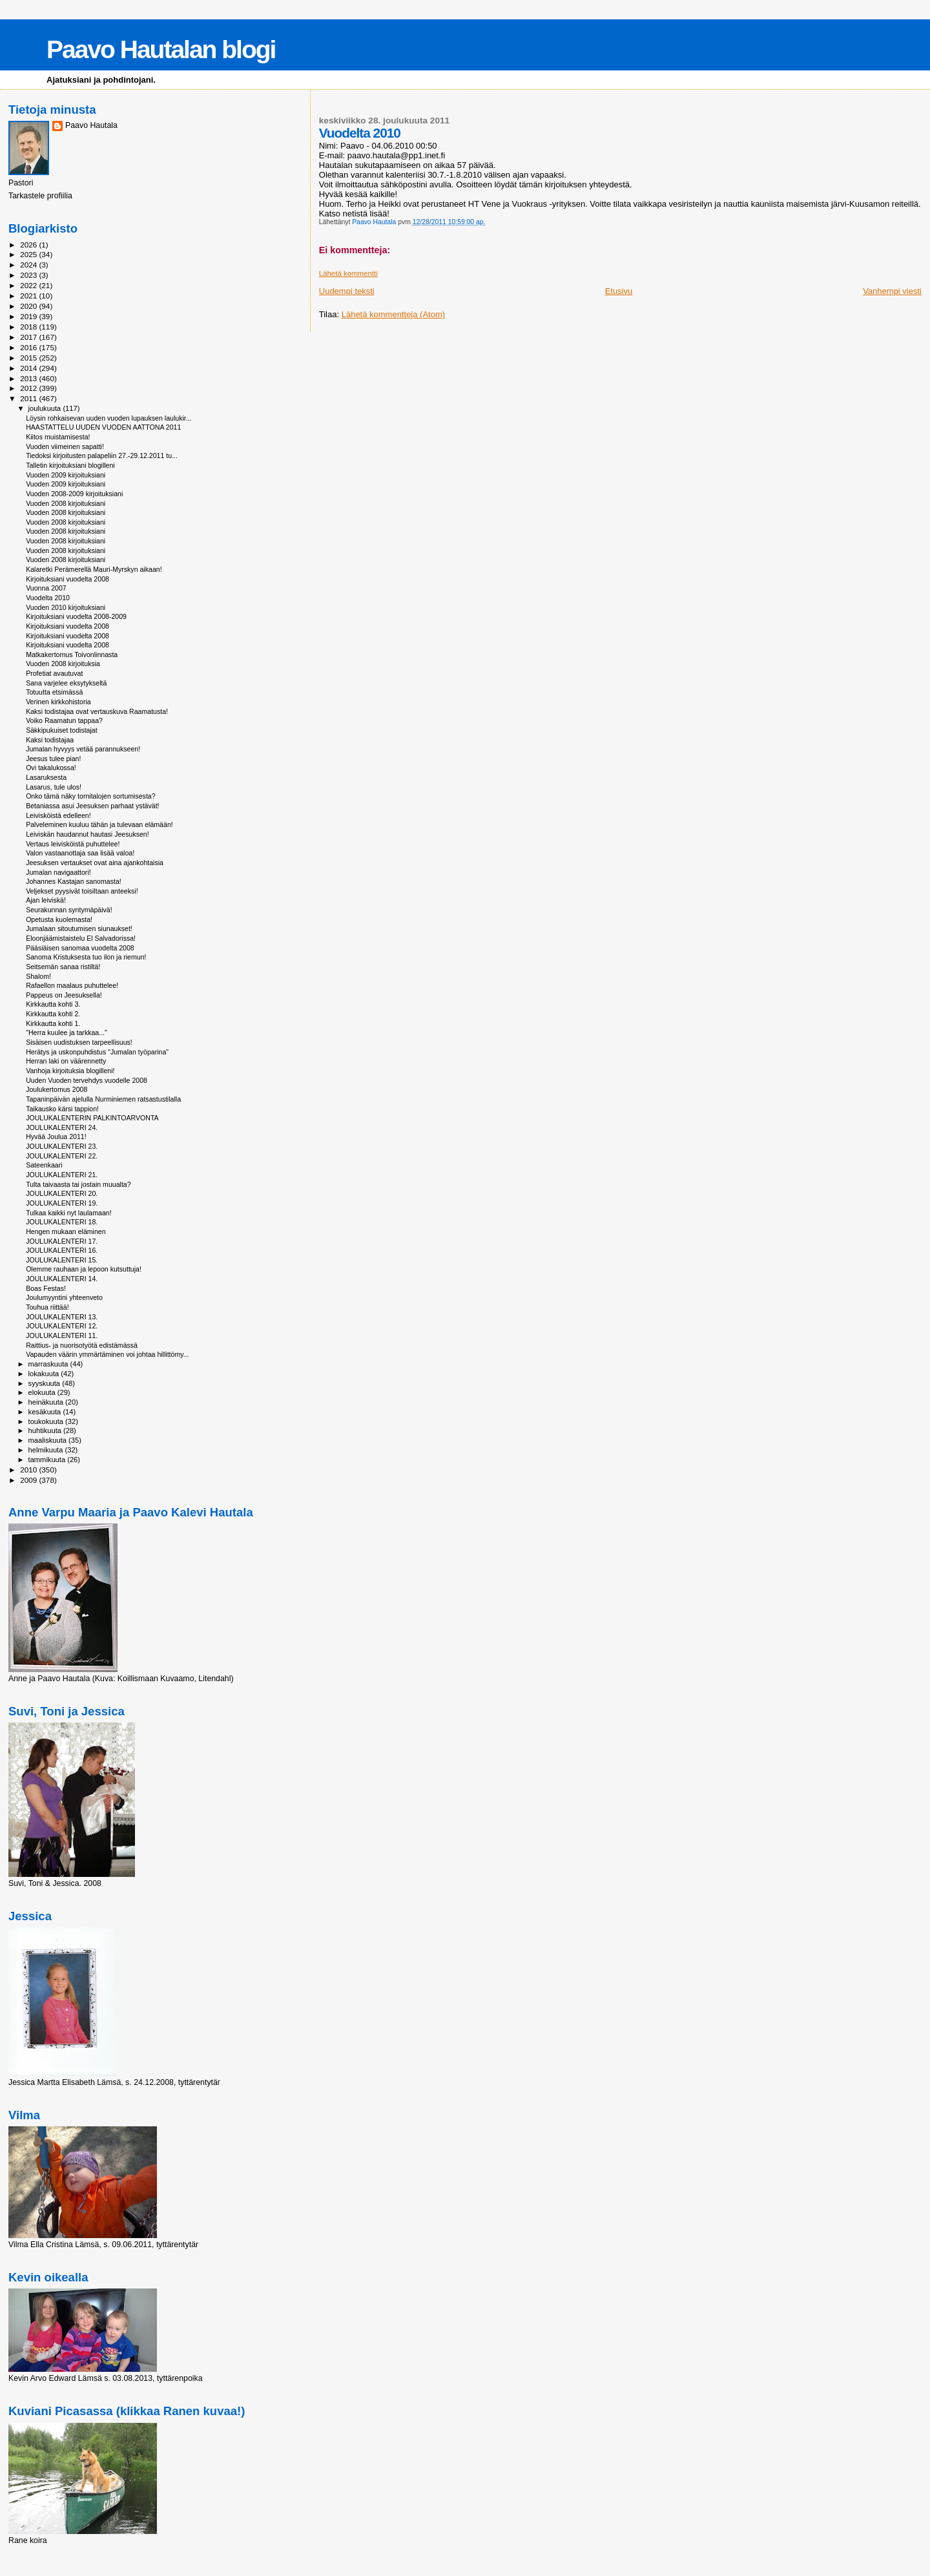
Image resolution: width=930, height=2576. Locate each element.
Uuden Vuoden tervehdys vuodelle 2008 (86, 1080)
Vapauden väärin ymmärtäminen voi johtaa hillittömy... (107, 1354)
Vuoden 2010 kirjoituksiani (65, 607)
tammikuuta (48, 1459)
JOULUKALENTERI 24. (62, 1127)
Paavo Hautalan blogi (160, 49)
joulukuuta (45, 408)
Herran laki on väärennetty (66, 1061)
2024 (29, 264)
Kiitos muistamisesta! (58, 437)
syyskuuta (45, 1383)
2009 (29, 1480)
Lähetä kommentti (348, 273)
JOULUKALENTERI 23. (62, 1146)
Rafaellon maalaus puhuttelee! (72, 985)
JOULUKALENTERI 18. (62, 1222)
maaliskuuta (48, 1440)
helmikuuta (46, 1450)
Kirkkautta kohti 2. (53, 1014)
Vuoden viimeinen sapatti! (65, 446)
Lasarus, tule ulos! (53, 787)
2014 (29, 368)
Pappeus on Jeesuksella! (64, 995)
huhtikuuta (45, 1430)
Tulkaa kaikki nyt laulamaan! (69, 1213)
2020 (29, 306)
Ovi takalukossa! (51, 767)
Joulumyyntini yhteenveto (64, 1297)
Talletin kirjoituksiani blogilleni (70, 465)
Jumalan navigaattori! (58, 872)
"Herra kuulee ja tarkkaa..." (66, 1032)
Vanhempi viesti (892, 291)
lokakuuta (44, 1373)
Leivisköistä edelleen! (58, 815)
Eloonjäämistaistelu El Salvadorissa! (81, 938)
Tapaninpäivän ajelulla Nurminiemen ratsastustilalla (103, 1099)
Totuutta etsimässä (54, 692)
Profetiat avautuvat (54, 673)
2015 (29, 357)
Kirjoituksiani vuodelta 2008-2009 (76, 616)
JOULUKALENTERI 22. (62, 1156)
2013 (29, 378)
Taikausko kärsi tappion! (62, 1109)
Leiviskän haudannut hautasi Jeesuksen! (87, 834)
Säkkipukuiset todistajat (62, 730)
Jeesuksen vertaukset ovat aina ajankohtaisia (94, 862)
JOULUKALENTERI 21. (62, 1174)
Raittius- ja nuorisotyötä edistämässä (82, 1345)
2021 (29, 295)
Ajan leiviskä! (46, 900)
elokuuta (42, 1392)
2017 (29, 337)
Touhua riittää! (47, 1307)
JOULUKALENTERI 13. (62, 1317)
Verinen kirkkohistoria (58, 702)
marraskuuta (49, 1364)
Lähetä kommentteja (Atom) (393, 314)
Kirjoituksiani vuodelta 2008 (67, 579)
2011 (29, 398)
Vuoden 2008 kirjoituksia (63, 663)
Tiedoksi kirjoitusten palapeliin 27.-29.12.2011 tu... (102, 455)
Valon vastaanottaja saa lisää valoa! (80, 853)
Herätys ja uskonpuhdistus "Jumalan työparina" (97, 1052)
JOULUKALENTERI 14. (62, 1279)
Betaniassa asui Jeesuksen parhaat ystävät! (92, 806)
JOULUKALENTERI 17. (62, 1241)
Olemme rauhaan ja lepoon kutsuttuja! (83, 1269)
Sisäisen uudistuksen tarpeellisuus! (79, 1042)
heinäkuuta (47, 1402)
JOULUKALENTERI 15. (62, 1260)
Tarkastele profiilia (40, 195)
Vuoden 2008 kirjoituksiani (65, 503)
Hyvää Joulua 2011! (56, 1136)
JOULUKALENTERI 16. (62, 1250)
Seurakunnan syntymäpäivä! (69, 910)
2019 (29, 316)
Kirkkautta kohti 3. (53, 1004)
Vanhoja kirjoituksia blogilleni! (70, 1070)
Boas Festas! (46, 1288)
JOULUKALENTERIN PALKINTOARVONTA (92, 1118)
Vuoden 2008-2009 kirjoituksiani (74, 493)
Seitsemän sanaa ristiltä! (63, 966)
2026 (29, 244)
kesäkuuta (45, 1412)
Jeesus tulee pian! (53, 758)
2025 (29, 254)
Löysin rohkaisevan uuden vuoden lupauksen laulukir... (108, 418)
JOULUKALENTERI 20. (62, 1193)
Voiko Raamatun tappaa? (64, 720)
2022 (29, 285)
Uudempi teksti (347, 291)
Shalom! (38, 976)
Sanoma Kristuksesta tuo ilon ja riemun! (86, 957)
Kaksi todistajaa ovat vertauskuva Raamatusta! (97, 711)
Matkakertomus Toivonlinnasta (72, 654)
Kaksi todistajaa (50, 740)
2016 (29, 347)
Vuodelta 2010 (48, 598)
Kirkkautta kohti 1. (53, 1023)
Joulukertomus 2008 (56, 1089)
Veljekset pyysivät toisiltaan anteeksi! (82, 891)
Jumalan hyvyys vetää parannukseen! (83, 749)
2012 (29, 388)
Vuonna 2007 (46, 588)
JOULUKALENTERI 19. (62, 1203)
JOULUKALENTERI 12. (62, 1326)
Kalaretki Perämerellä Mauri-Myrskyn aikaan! (93, 569)
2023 (29, 275)
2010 (29, 1469)
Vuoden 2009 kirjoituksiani (65, 475)
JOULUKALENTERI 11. (62, 1335)
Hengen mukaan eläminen (66, 1231)
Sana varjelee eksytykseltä (66, 683)
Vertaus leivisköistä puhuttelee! (72, 844)
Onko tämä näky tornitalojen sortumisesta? (91, 796)
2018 (29, 326)
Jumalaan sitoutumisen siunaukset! (79, 928)
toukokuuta (47, 1421)
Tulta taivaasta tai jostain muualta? (78, 1184)
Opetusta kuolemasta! (59, 919)
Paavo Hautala (91, 125)
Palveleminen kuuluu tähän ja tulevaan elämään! (99, 824)
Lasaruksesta (46, 777)
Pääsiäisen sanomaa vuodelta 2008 (80, 948)
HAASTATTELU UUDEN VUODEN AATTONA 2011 (103, 427)
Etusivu (619, 291)
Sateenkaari (44, 1165)
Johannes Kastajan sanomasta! (73, 881)
